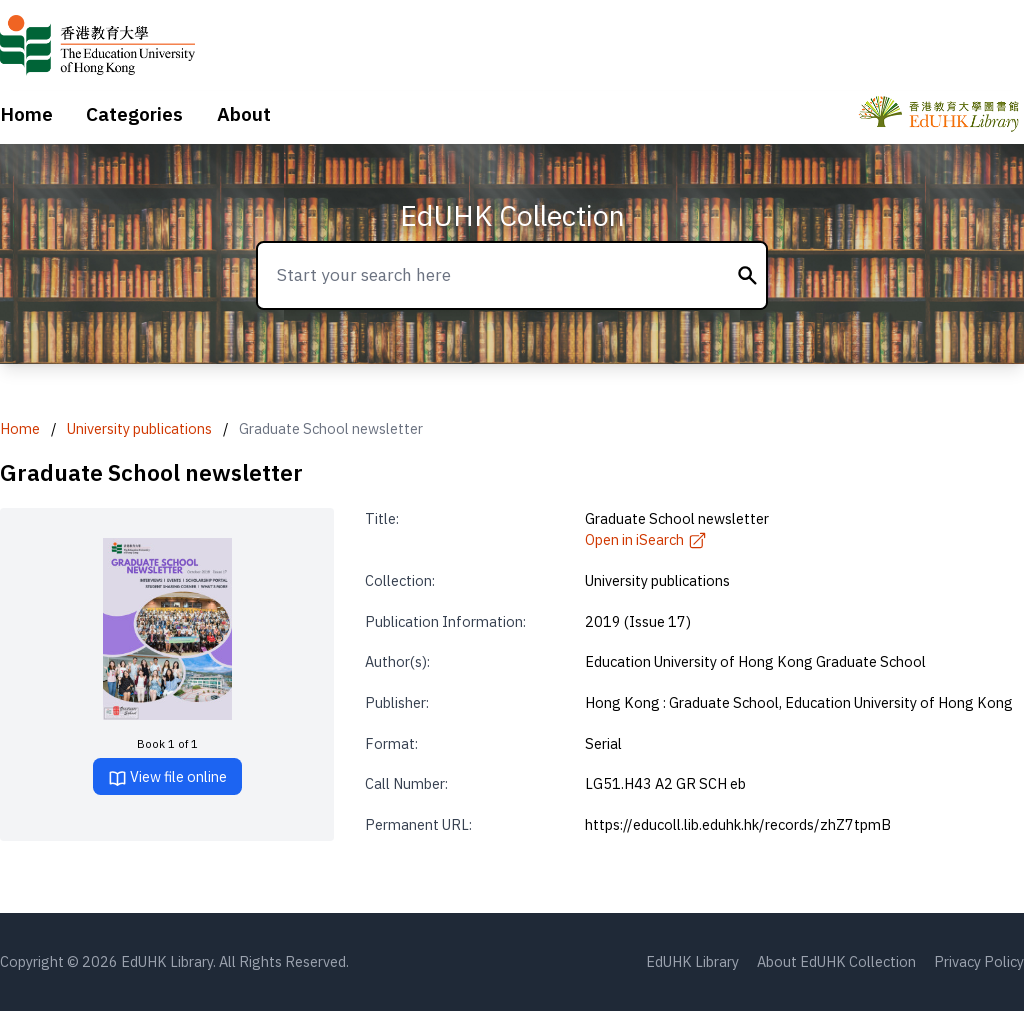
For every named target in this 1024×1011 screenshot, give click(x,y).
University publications (139, 428)
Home (26, 114)
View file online (167, 777)
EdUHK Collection (512, 215)
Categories (134, 114)
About (244, 114)
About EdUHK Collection (836, 961)
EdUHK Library (692, 961)
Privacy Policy (979, 961)
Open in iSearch (646, 539)
